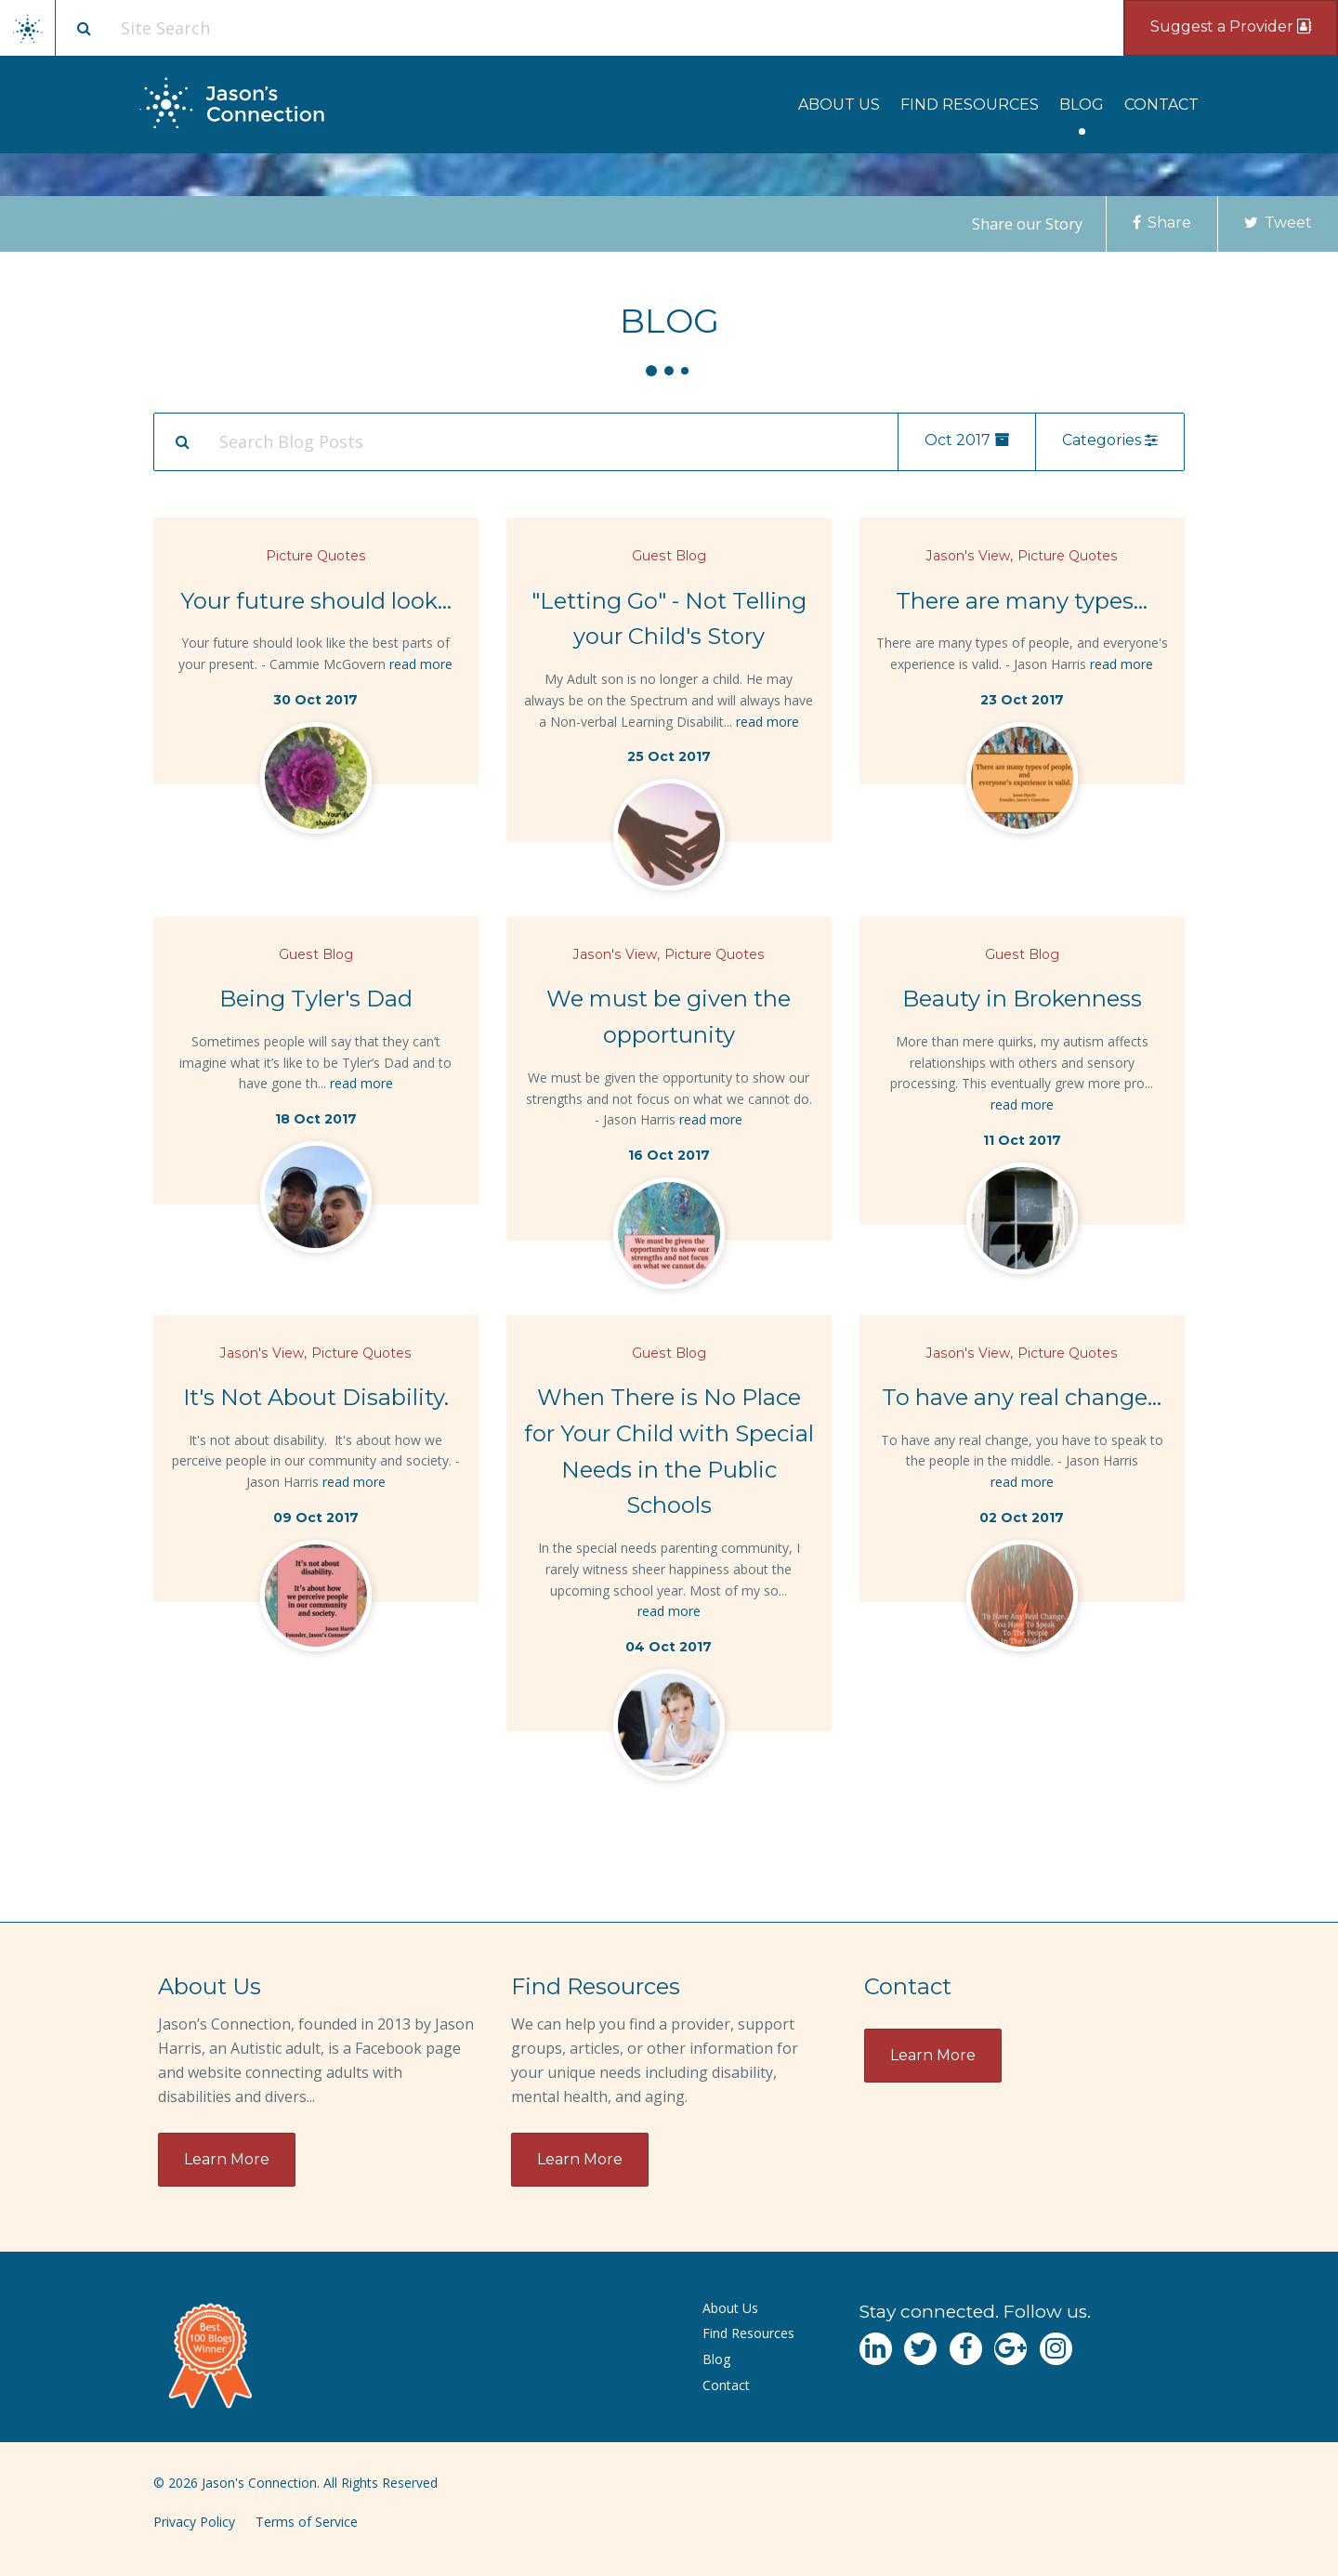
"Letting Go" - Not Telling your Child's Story (669, 619)
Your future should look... (316, 600)
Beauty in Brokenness (1022, 998)
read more (421, 664)
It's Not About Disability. (316, 1397)
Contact (1161, 104)
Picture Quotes (316, 555)
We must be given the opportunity (668, 1016)
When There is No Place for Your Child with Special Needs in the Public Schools (669, 1451)
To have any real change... (1021, 1397)
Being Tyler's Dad (316, 998)
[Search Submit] (182, 441)
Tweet (1278, 222)
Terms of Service (307, 2521)
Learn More (226, 2159)
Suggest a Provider (1230, 26)
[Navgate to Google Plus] (1010, 2349)
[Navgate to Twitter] (920, 2349)
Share (1162, 222)
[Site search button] (84, 28)
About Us (839, 104)
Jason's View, (969, 555)
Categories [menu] (1110, 440)
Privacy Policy (194, 2521)
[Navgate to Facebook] (966, 2349)
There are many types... (1022, 600)
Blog (1081, 104)
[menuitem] (839, 104)
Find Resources (969, 104)
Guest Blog (669, 555)
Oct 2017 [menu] (967, 440)
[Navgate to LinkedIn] (875, 2349)
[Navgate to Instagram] (1056, 2349)
